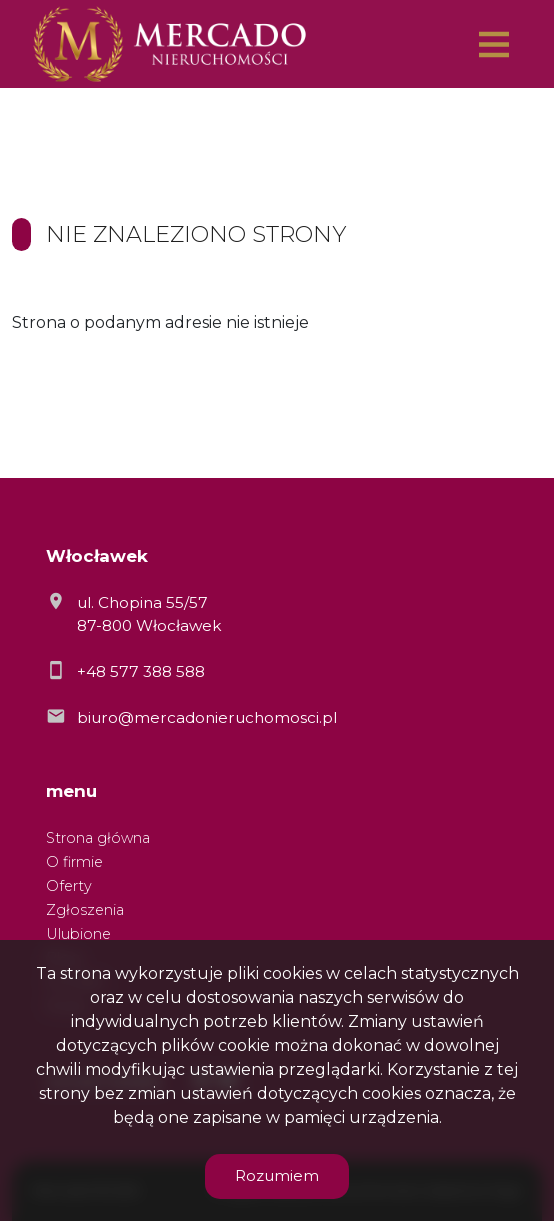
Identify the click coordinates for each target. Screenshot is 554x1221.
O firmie (74, 862)
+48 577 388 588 (141, 671)
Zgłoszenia (85, 910)
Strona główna (98, 838)
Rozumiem (277, 1175)
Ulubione (78, 934)
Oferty (69, 886)
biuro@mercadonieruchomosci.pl (207, 717)
